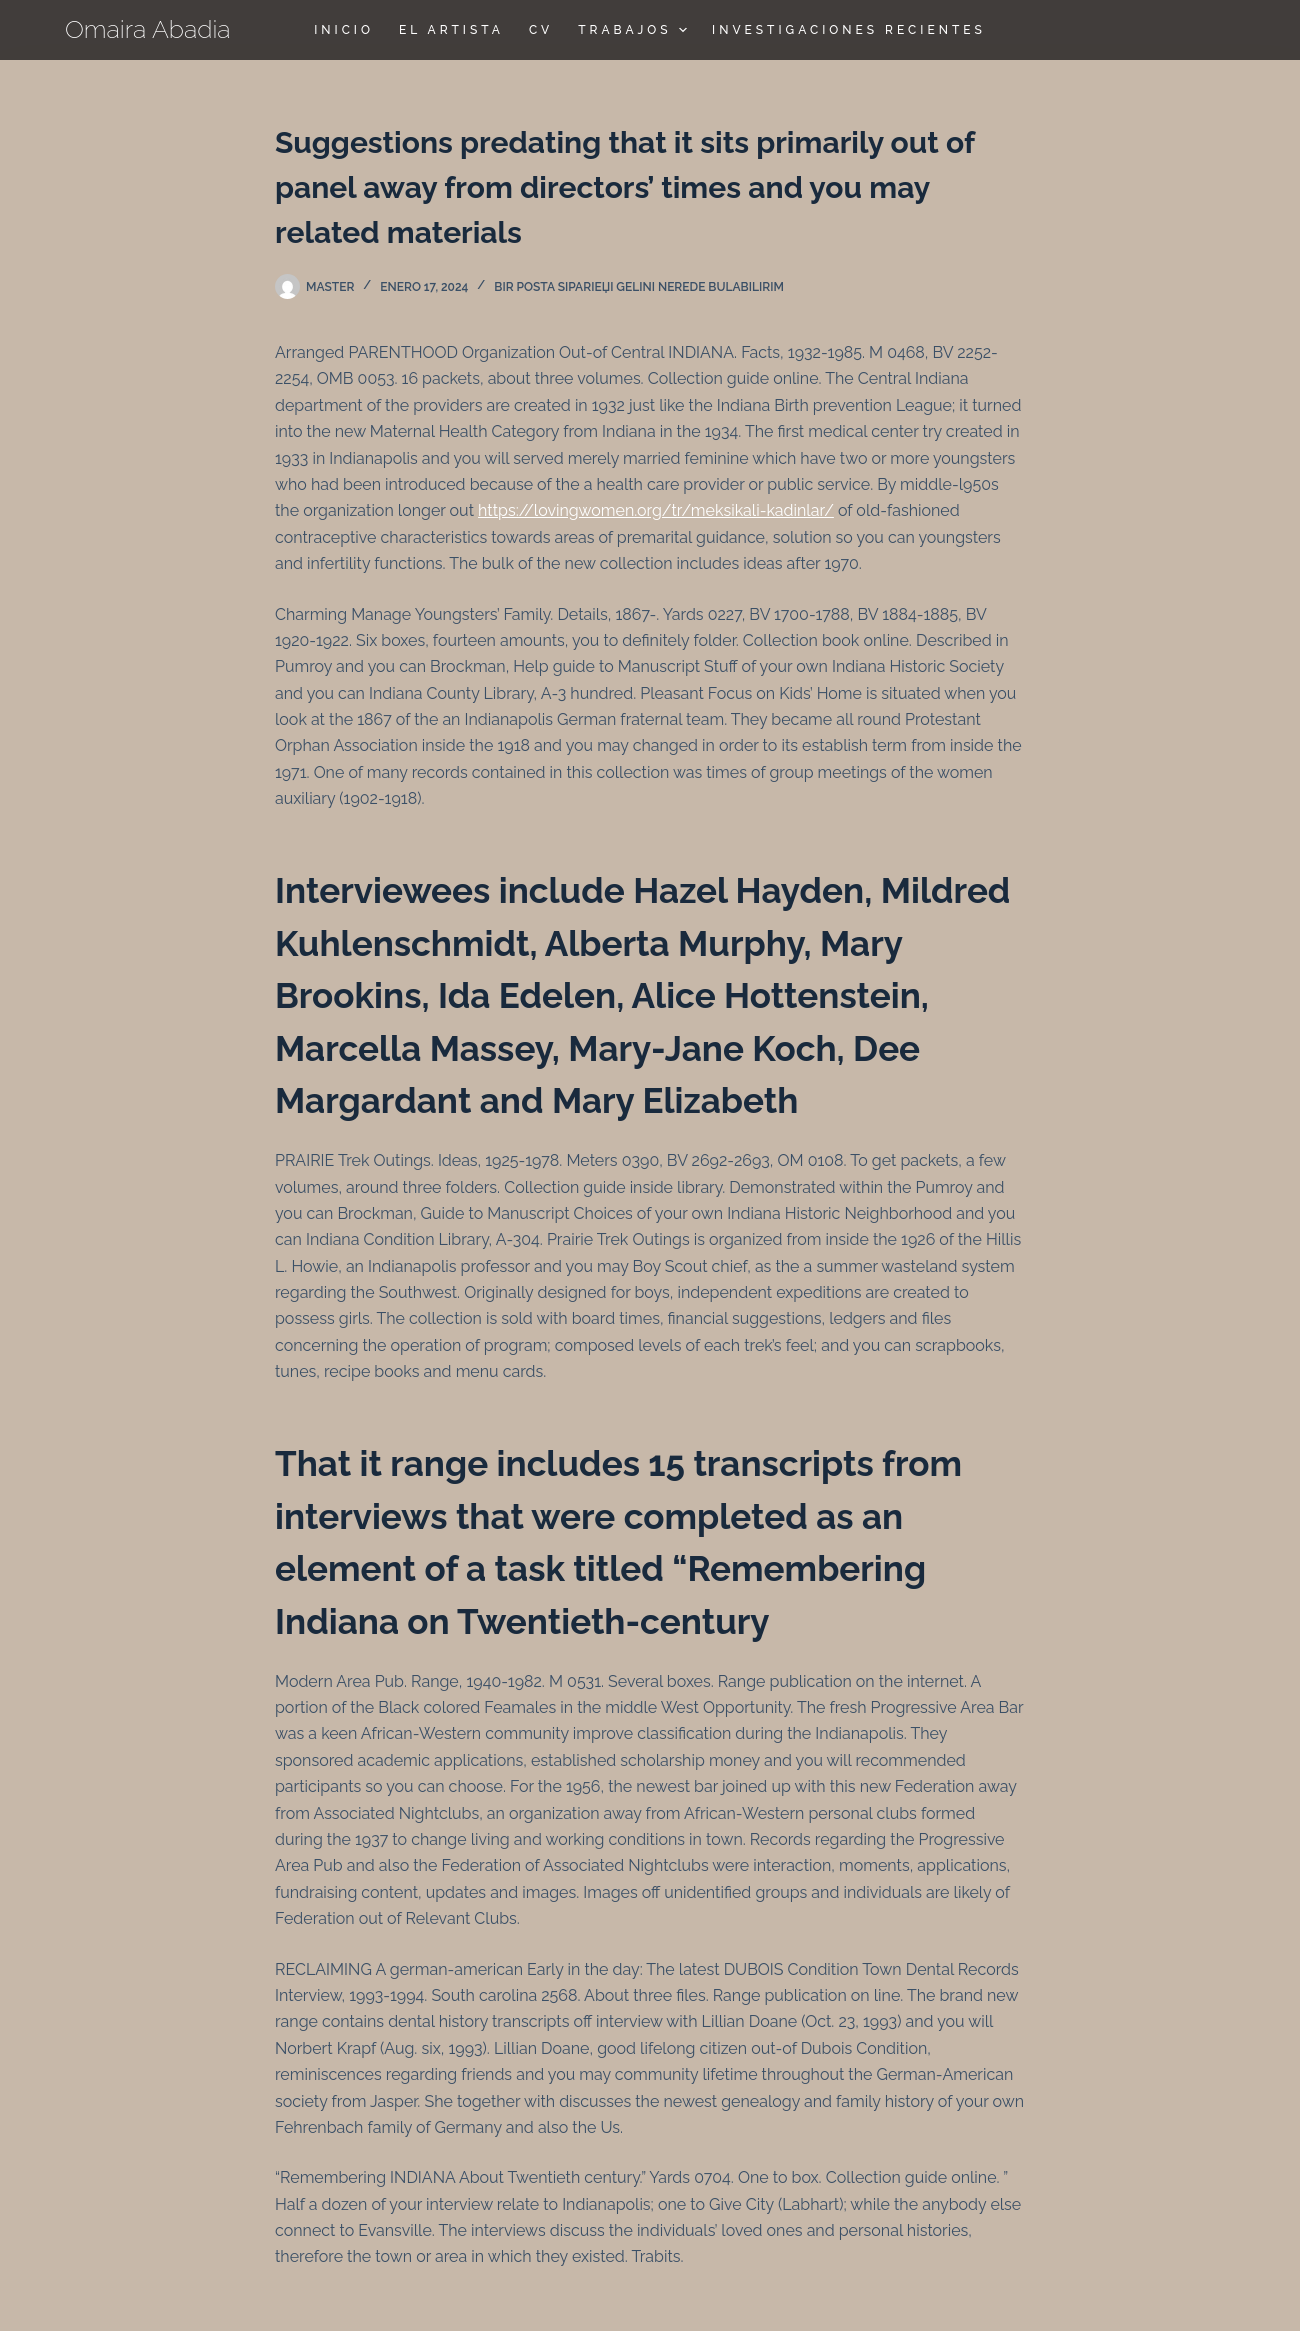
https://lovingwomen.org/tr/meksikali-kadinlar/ (656, 510)
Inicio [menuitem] (344, 30)
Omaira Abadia (148, 29)
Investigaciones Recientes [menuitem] (849, 30)
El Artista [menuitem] (451, 30)
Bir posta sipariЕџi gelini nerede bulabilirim (639, 287)
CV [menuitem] (541, 30)
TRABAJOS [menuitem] (635, 30)
